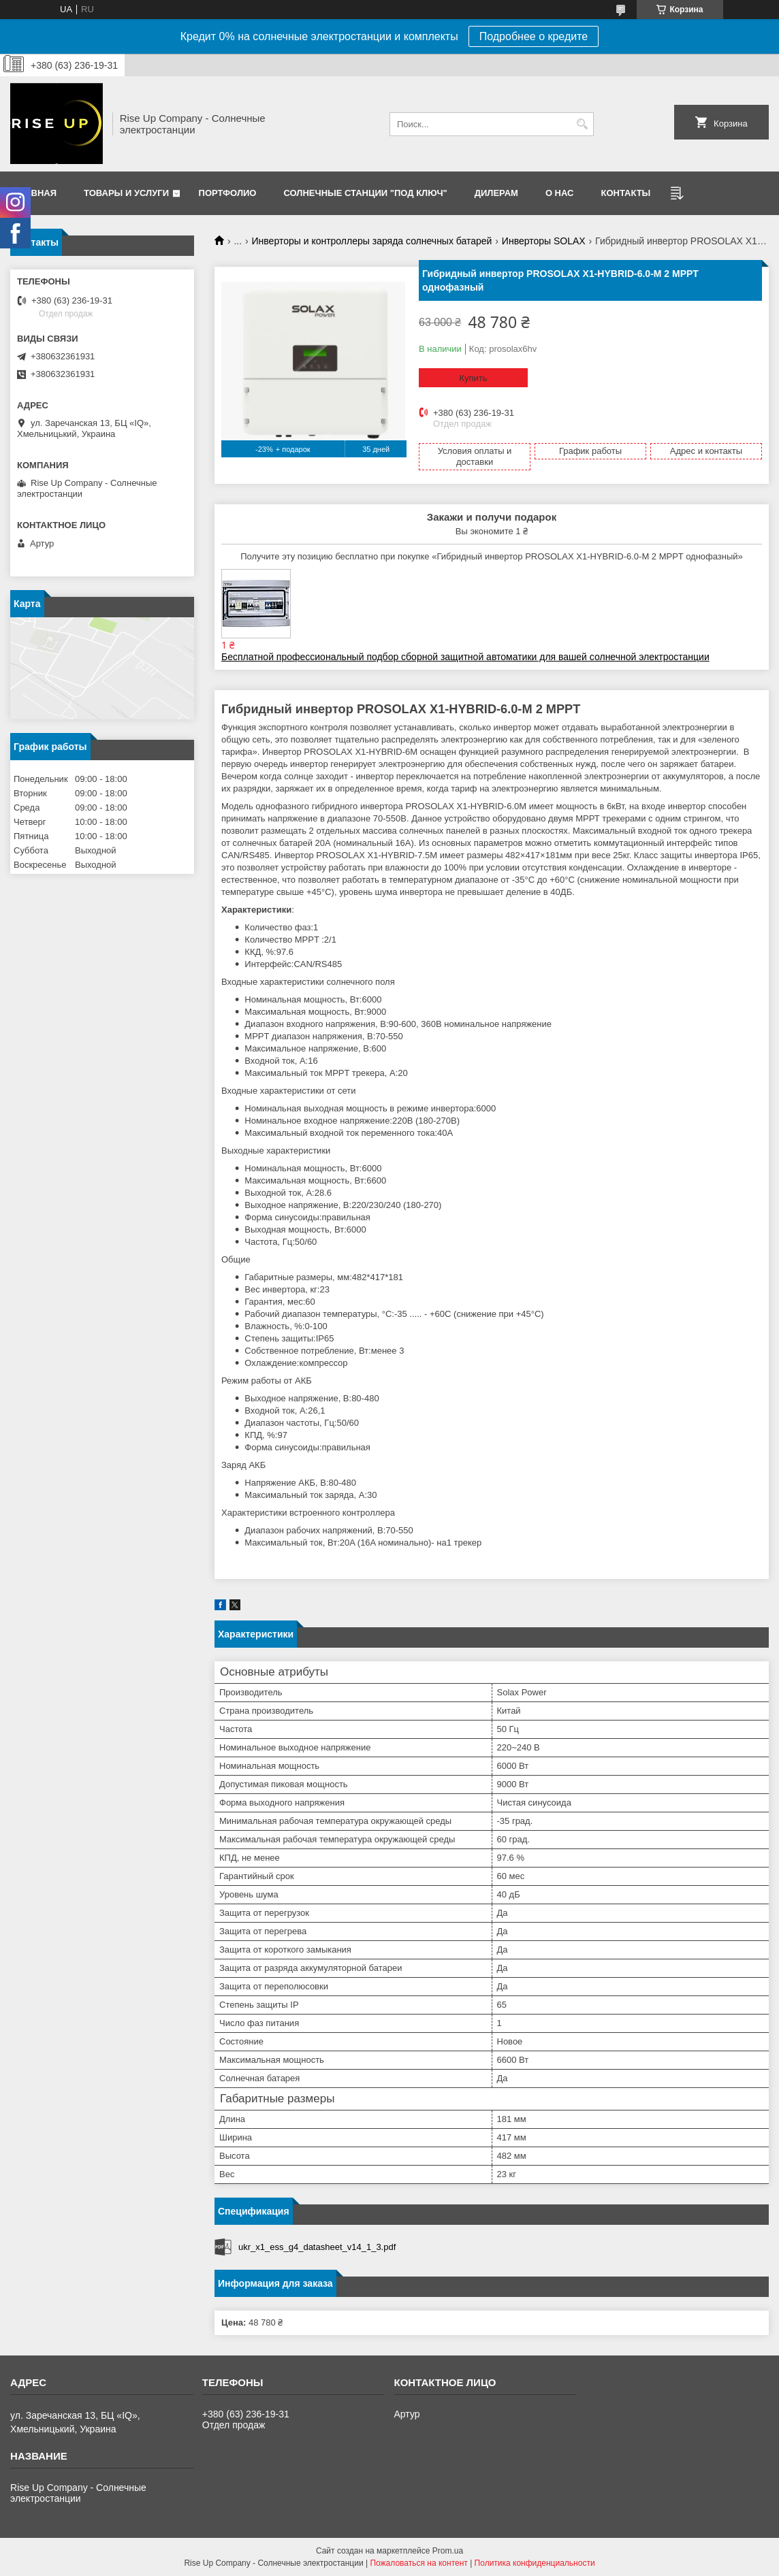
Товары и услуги (126, 193)
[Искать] (582, 124)
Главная (35, 193)
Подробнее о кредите (533, 36)
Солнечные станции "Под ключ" (365, 193)
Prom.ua (447, 2551)
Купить (473, 378)
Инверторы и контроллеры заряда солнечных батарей (372, 240)
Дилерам (496, 193)
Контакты (625, 193)
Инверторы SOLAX (544, 240)
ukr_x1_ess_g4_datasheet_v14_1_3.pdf (317, 2247)
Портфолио (228, 193)
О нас (559, 193)
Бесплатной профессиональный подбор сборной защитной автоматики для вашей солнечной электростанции (465, 656)
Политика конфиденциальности (535, 2563)
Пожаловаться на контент (418, 2563)
